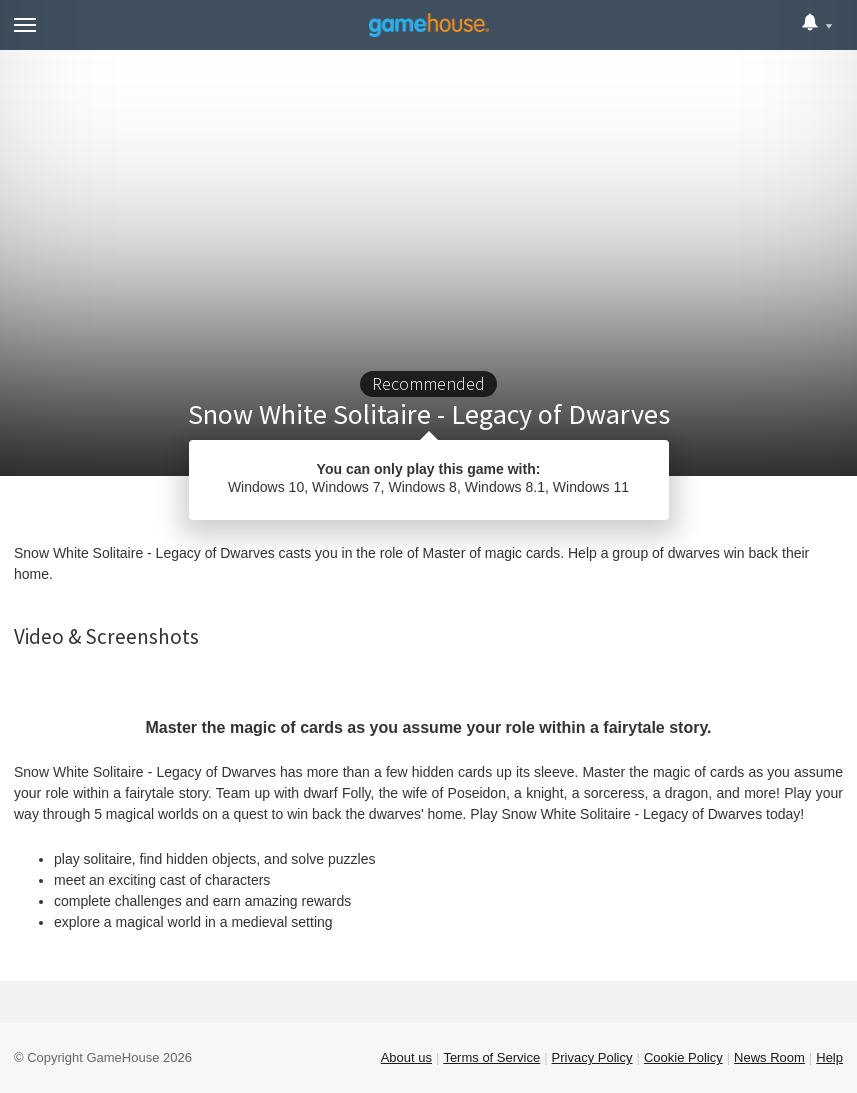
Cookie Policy (683, 1057)
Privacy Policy (592, 1057)
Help (829, 1057)
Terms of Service (491, 1057)
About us (406, 1057)
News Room (769, 1057)
